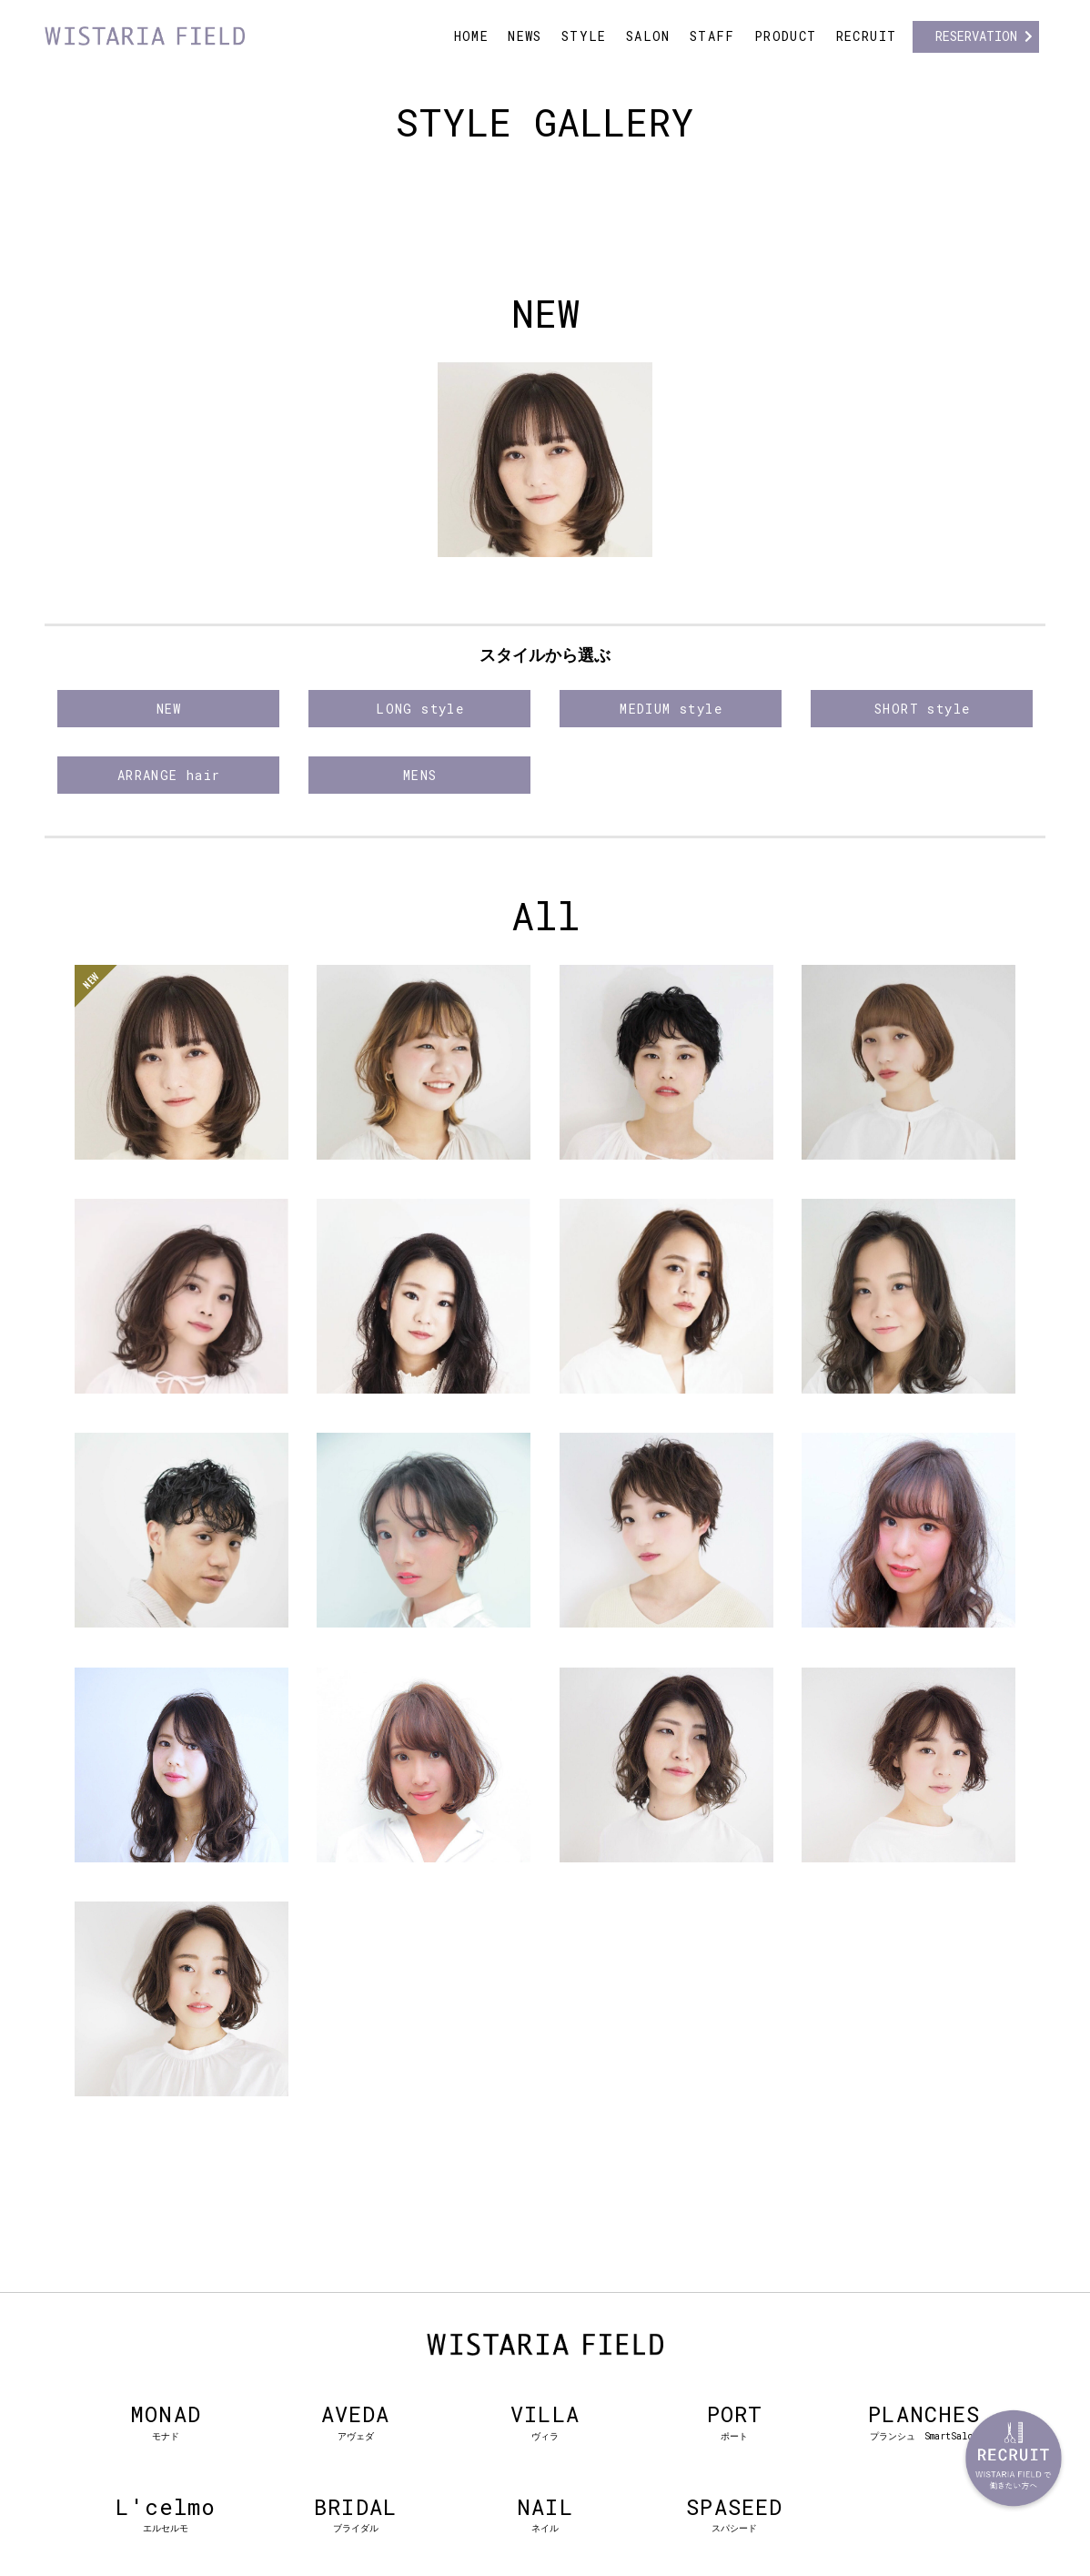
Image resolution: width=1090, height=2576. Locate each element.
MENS (420, 775)
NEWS (525, 36)
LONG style (420, 708)
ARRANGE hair (169, 775)
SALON (648, 36)
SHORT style (922, 708)
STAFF (712, 36)
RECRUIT (866, 36)
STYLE (584, 36)
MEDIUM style (671, 708)
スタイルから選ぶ (545, 654)
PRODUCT (785, 36)
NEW (169, 708)
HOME (471, 36)
